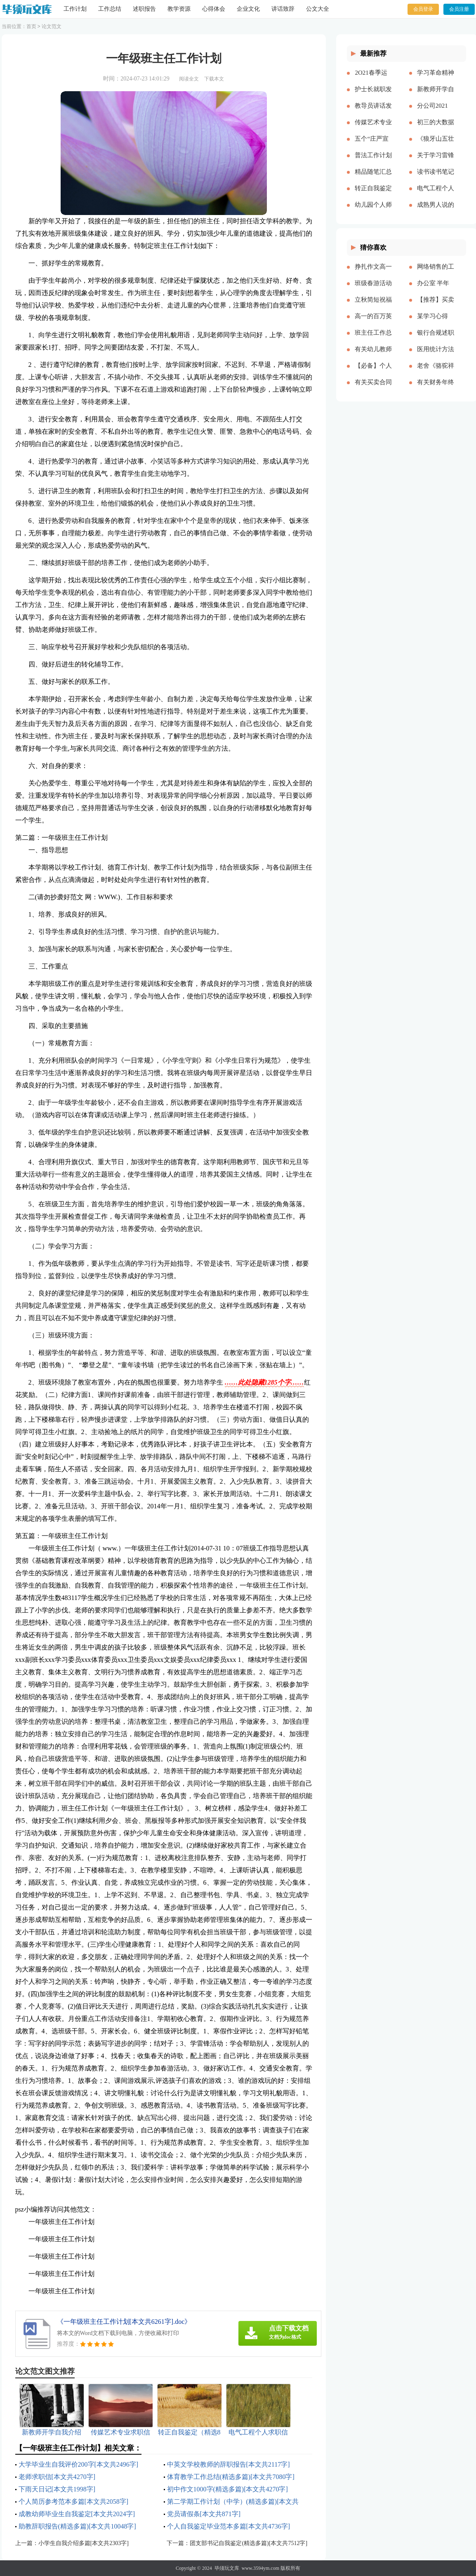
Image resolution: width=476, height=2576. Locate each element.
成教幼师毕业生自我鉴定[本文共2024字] (77, 2513)
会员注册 (459, 9)
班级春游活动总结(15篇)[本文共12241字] (373, 290)
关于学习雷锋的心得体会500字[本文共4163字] (435, 162)
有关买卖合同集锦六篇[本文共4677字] (373, 389)
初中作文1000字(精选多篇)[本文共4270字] (227, 2489)
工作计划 (75, 9)
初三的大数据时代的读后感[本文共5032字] (435, 129)
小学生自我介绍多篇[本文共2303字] (83, 2543)
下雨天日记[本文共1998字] (57, 2489)
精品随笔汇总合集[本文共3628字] (373, 178)
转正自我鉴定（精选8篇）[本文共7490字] (373, 195)
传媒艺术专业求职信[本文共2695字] (373, 129)
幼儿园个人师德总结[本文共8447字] (373, 211)
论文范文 (51, 26)
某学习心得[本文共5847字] (433, 323)
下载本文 (214, 79)
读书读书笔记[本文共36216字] (435, 178)
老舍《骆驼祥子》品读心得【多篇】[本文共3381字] (435, 372)
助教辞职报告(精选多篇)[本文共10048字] (77, 2526)
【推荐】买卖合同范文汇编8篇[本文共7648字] (435, 306)
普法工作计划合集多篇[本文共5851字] (373, 162)
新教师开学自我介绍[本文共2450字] (435, 96)
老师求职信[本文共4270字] (57, 2476)
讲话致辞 (283, 9)
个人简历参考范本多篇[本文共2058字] (74, 2501)
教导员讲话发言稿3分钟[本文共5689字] (373, 112)
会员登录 (423, 9)
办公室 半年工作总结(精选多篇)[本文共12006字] (434, 290)
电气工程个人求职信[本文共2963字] (435, 195)
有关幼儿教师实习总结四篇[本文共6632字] (373, 356)
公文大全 (317, 9)
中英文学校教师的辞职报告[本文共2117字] (228, 2464)
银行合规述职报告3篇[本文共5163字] (435, 339)
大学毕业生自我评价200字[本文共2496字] (79, 2464)
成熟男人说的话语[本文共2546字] (435, 211)
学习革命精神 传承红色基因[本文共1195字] (435, 79)
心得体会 (213, 9)
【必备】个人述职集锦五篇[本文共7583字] (373, 372)
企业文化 (248, 9)
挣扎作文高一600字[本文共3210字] (373, 273)
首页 (31, 26)
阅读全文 (189, 79)
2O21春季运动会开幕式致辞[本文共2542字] (373, 79)
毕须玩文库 (226, 2568)
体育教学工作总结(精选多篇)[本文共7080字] (231, 2476)
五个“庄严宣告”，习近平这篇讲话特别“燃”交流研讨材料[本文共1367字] (373, 145)
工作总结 (109, 9)
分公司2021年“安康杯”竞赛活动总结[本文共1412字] (435, 112)
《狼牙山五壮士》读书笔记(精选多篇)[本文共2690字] (435, 145)
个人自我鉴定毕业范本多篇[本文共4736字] (228, 2526)
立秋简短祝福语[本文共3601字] (373, 306)
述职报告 (144, 9)
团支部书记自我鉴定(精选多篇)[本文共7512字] (248, 2543)
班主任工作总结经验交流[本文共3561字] (373, 339)
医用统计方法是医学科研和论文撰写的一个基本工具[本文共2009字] (435, 356)
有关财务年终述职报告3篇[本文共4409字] (435, 389)
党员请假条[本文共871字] (204, 2513)
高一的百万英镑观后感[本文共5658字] (373, 323)
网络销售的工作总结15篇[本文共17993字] (435, 273)
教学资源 (179, 9)
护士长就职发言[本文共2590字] (373, 96)
